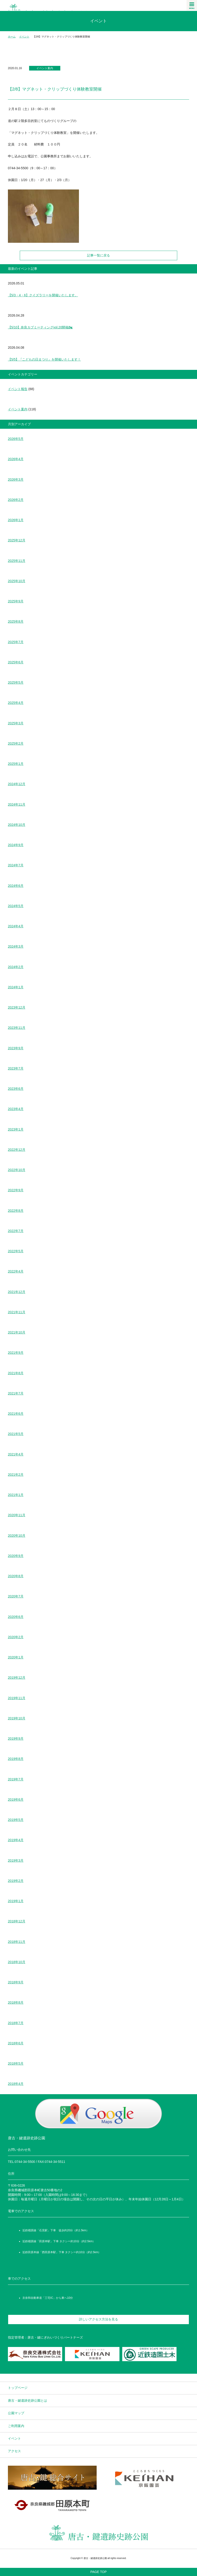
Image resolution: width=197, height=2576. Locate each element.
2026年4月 (16, 459)
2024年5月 (16, 906)
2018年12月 (16, 1921)
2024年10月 (16, 825)
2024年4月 (16, 926)
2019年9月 (16, 1738)
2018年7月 (16, 2023)
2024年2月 (16, 967)
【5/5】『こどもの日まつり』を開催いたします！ (44, 359)
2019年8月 (16, 1759)
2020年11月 (16, 1515)
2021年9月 (16, 1352)
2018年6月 (16, 2043)
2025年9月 (16, 601)
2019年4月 (16, 1840)
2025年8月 (16, 621)
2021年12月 (16, 1292)
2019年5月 (16, 1820)
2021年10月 (16, 1332)
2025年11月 (16, 561)
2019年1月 (16, 1901)
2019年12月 (16, 1677)
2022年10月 (16, 1170)
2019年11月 (16, 1698)
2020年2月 (16, 1637)
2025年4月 (16, 703)
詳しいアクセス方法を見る (98, 2319)
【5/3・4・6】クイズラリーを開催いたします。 (43, 295)
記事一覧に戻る (98, 255)
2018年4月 (16, 2084)
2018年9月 (16, 1982)
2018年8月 (16, 2002)
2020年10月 (16, 1535)
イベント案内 (44, 68)
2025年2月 (16, 743)
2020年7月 (16, 1596)
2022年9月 (16, 1190)
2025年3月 (16, 723)
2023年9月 (16, 1048)
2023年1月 (16, 1129)
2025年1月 (16, 764)
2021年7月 (16, 1393)
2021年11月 (16, 1312)
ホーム (12, 36)
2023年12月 (16, 1007)
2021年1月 (16, 1495)
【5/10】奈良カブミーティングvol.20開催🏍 (40, 327)
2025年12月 (16, 540)
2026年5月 (16, 439)
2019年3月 (16, 1860)
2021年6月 (16, 1413)
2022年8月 (16, 1210)
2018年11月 (16, 1942)
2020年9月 (16, 1556)
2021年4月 (16, 1454)
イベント (24, 36)
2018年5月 (16, 2063)
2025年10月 (16, 581)
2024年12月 (16, 784)
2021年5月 (16, 1434)
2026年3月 (16, 479)
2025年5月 (16, 682)
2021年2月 (16, 1474)
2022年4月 (16, 1271)
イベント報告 (17, 389)
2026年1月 (16, 520)
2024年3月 (16, 946)
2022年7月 (16, 1231)
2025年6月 (16, 662)
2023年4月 (16, 1109)
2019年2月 (16, 1881)
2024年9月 (16, 845)
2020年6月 (16, 1617)
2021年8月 (16, 1373)
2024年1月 (16, 987)
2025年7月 (16, 642)
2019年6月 (16, 1799)
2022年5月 (16, 1251)
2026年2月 (16, 500)
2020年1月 (16, 1657)
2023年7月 (16, 1068)
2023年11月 (16, 1028)
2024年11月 (16, 804)
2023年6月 (16, 1088)
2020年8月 (16, 1576)
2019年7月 (16, 1779)
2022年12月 (16, 1149)
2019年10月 (16, 1718)
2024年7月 (16, 865)
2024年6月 (16, 886)
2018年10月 (16, 1962)
